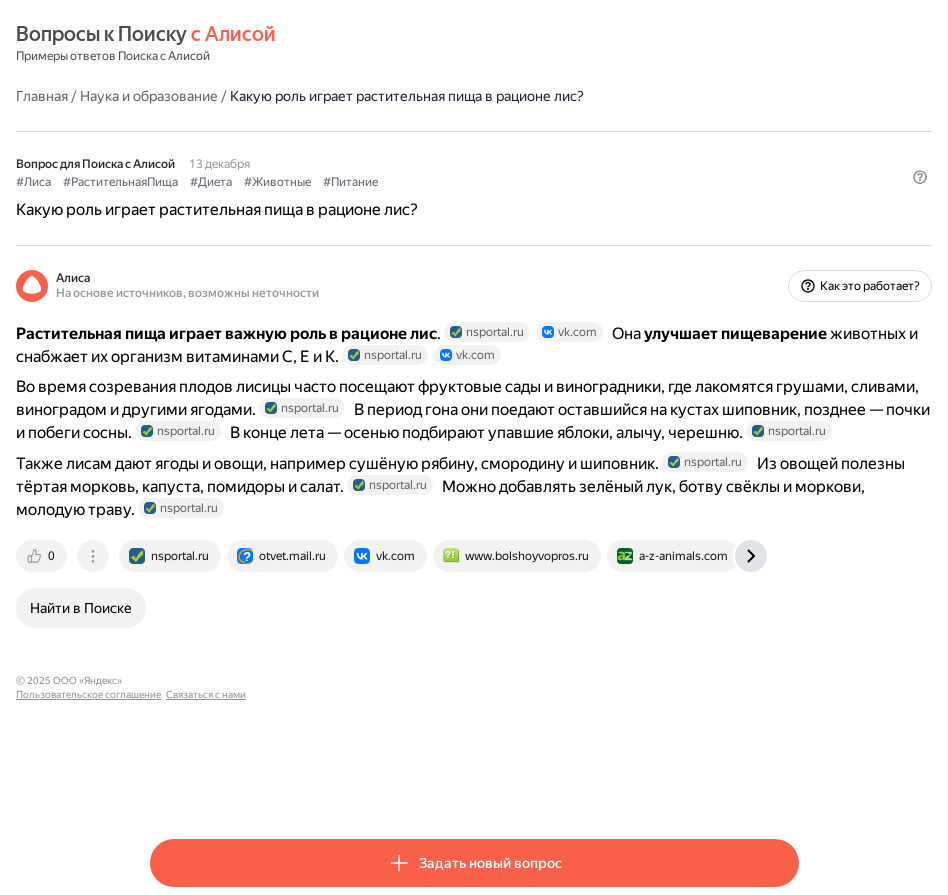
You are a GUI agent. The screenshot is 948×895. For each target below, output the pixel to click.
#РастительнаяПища (254, 181)
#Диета (345, 181)
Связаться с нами (455, 783)
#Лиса (167, 181)
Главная (176, 95)
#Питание (484, 181)
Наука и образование (283, 95)
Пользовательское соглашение (337, 783)
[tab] (177, 659)
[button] (787, 215)
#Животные (411, 181)
